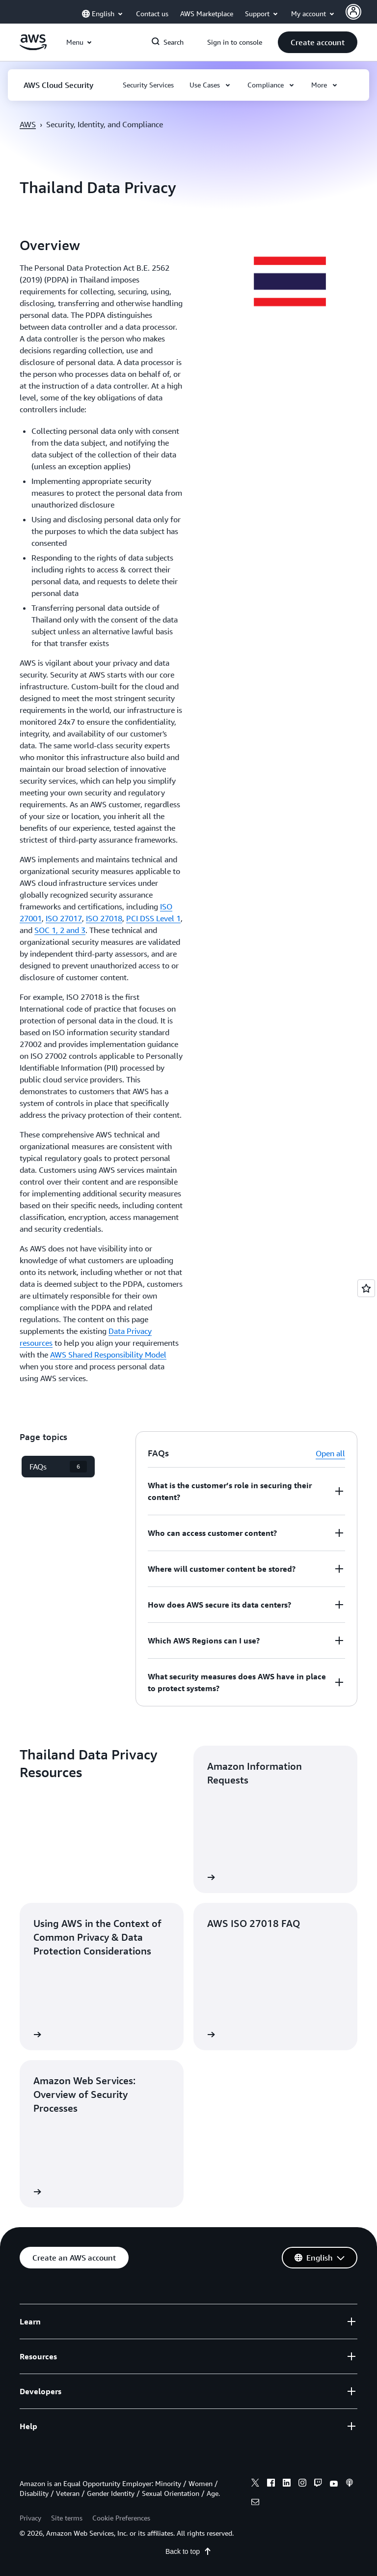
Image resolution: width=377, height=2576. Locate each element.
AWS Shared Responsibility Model (108, 1354)
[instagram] (302, 2484)
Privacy (30, 2518)
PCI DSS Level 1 (153, 918)
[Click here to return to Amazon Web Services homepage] (33, 48)
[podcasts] (349, 2484)
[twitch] (318, 2484)
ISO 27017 (64, 918)
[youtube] (334, 2484)
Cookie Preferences (121, 2518)
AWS (28, 124)
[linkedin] (287, 2484)
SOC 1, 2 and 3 (59, 930)
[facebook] (271, 2484)
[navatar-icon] (353, 12)
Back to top (188, 2551)
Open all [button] (330, 1453)
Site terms (66, 2518)
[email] (255, 2503)
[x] (255, 2484)
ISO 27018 (104, 918)
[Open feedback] (366, 1288)
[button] (317, 42)
